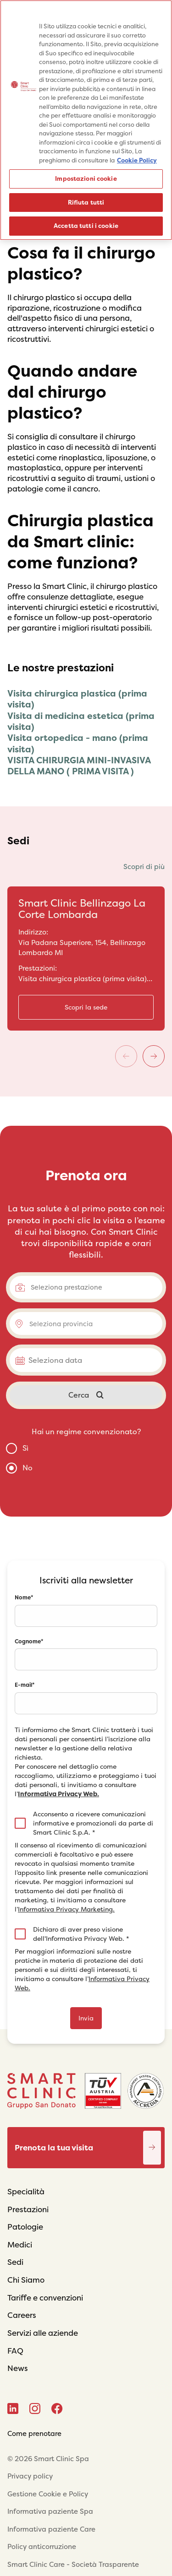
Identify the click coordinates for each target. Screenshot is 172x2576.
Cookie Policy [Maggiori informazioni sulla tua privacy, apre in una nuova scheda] (137, 160)
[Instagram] (34, 2408)
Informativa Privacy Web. (58, 1794)
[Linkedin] (12, 2408)
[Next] (154, 1056)
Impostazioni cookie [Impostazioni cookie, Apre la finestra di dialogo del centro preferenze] (86, 179)
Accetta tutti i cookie (86, 226)
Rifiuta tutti (86, 202)
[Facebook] (57, 2408)
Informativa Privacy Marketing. (66, 1909)
